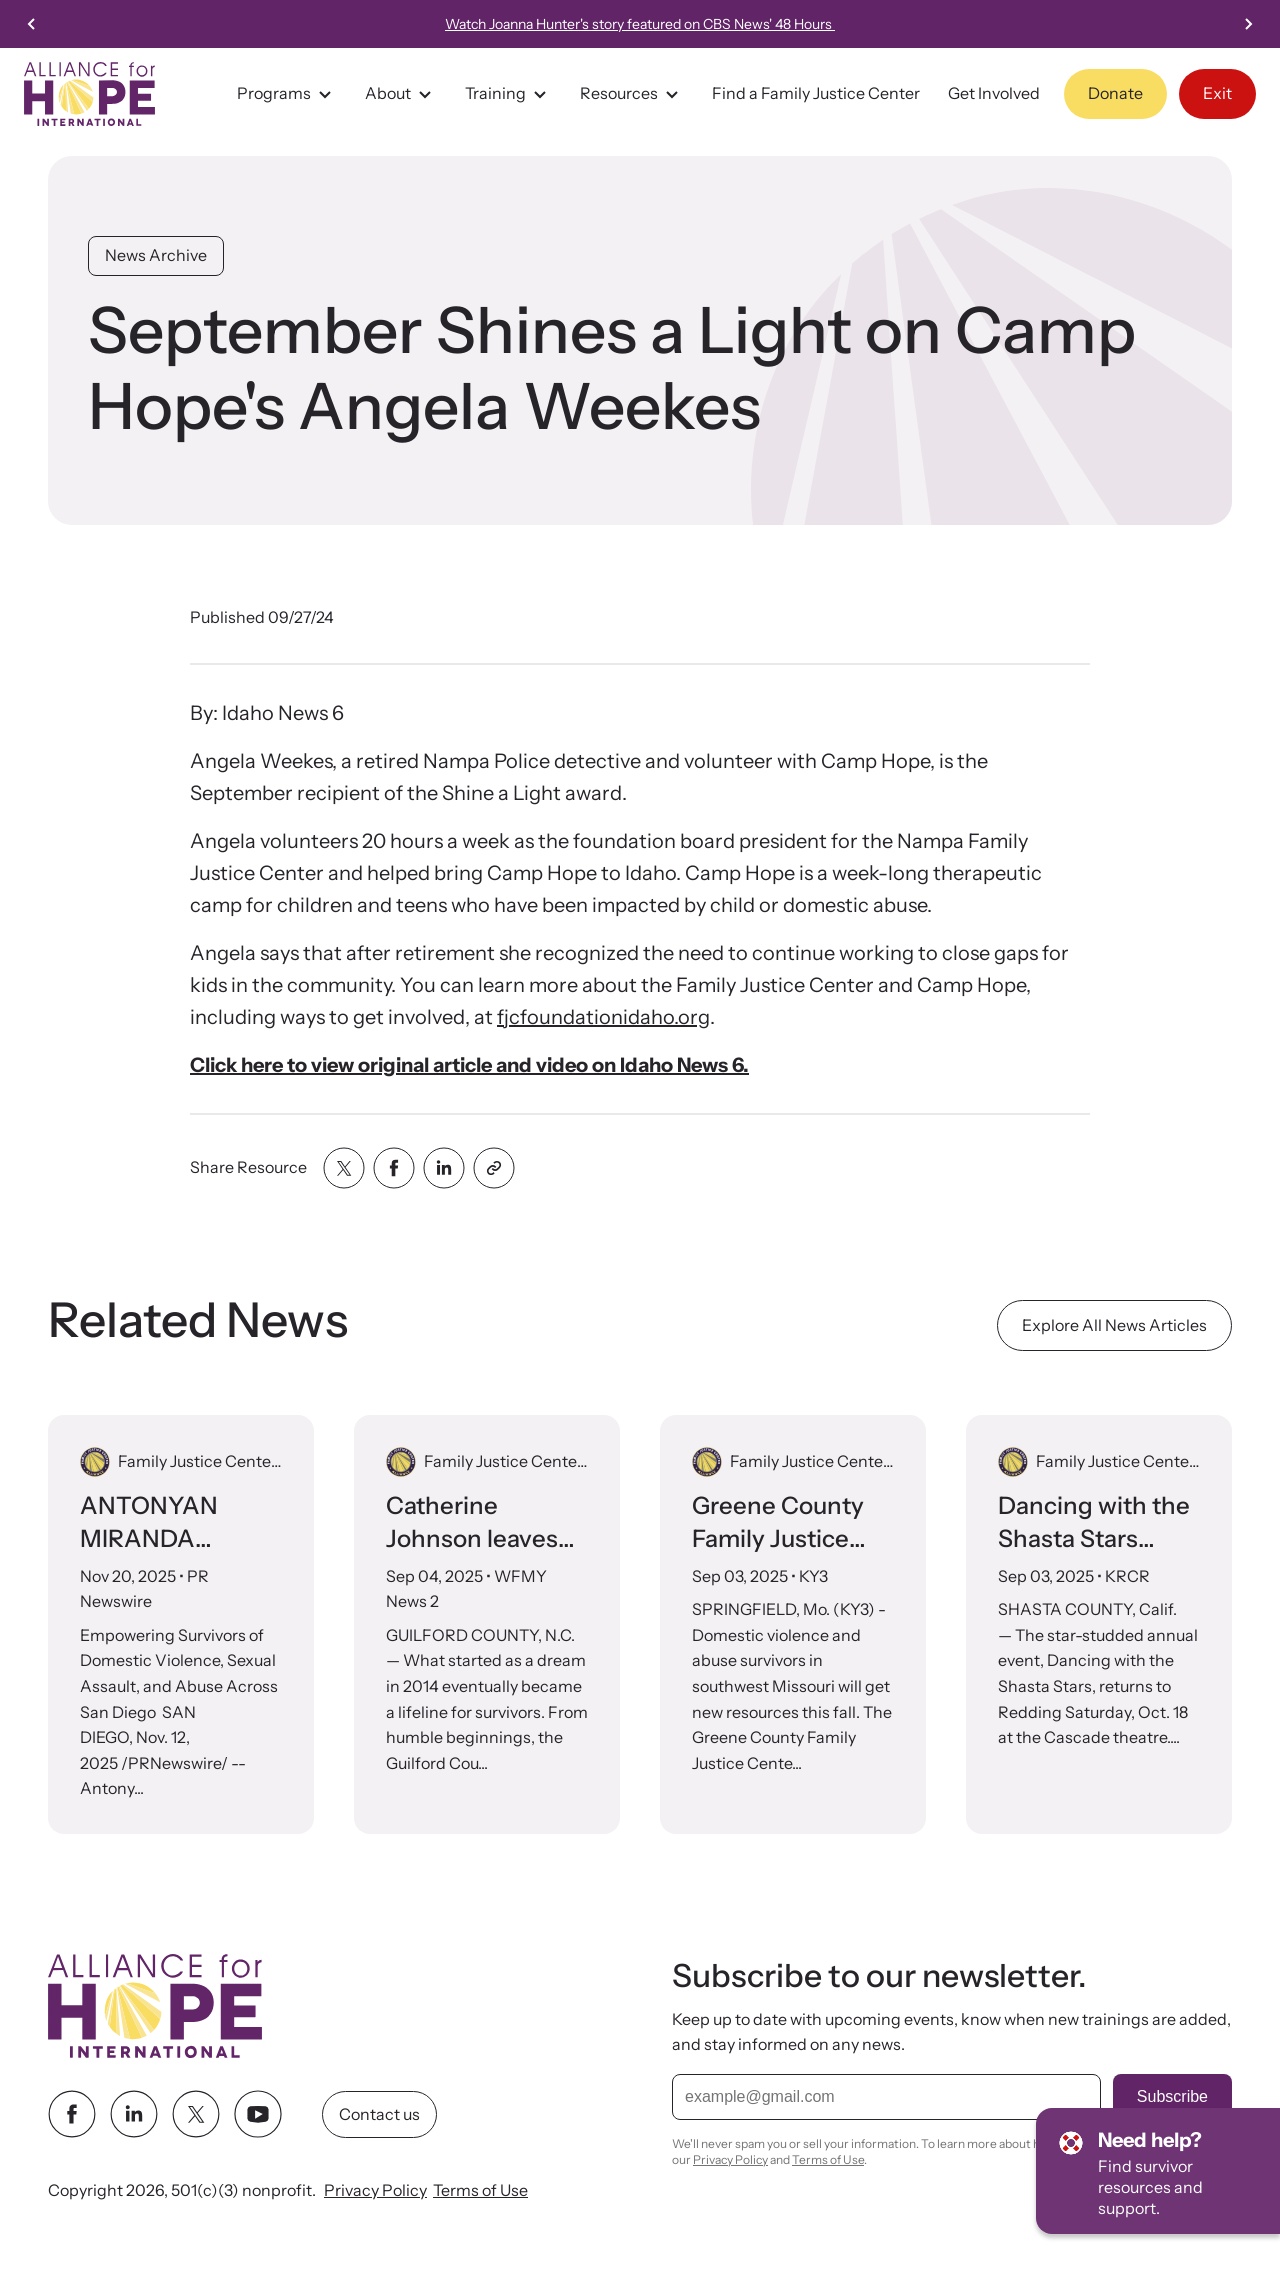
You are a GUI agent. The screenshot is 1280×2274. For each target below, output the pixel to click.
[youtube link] (258, 2115)
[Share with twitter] (344, 1168)
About (401, 94)
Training (508, 94)
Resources (632, 94)
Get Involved (994, 93)
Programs (287, 94)
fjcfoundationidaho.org (603, 1017)
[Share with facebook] (394, 1168)
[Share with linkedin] (444, 1168)
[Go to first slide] (1248, 24)
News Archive (156, 255)
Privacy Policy (375, 2191)
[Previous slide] (32, 24)
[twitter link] (196, 2115)
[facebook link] (72, 2115)
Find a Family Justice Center (816, 93)
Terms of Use (480, 2191)
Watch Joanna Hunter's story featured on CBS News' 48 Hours (640, 24)
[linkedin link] (134, 2115)
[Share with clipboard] (494, 1168)
